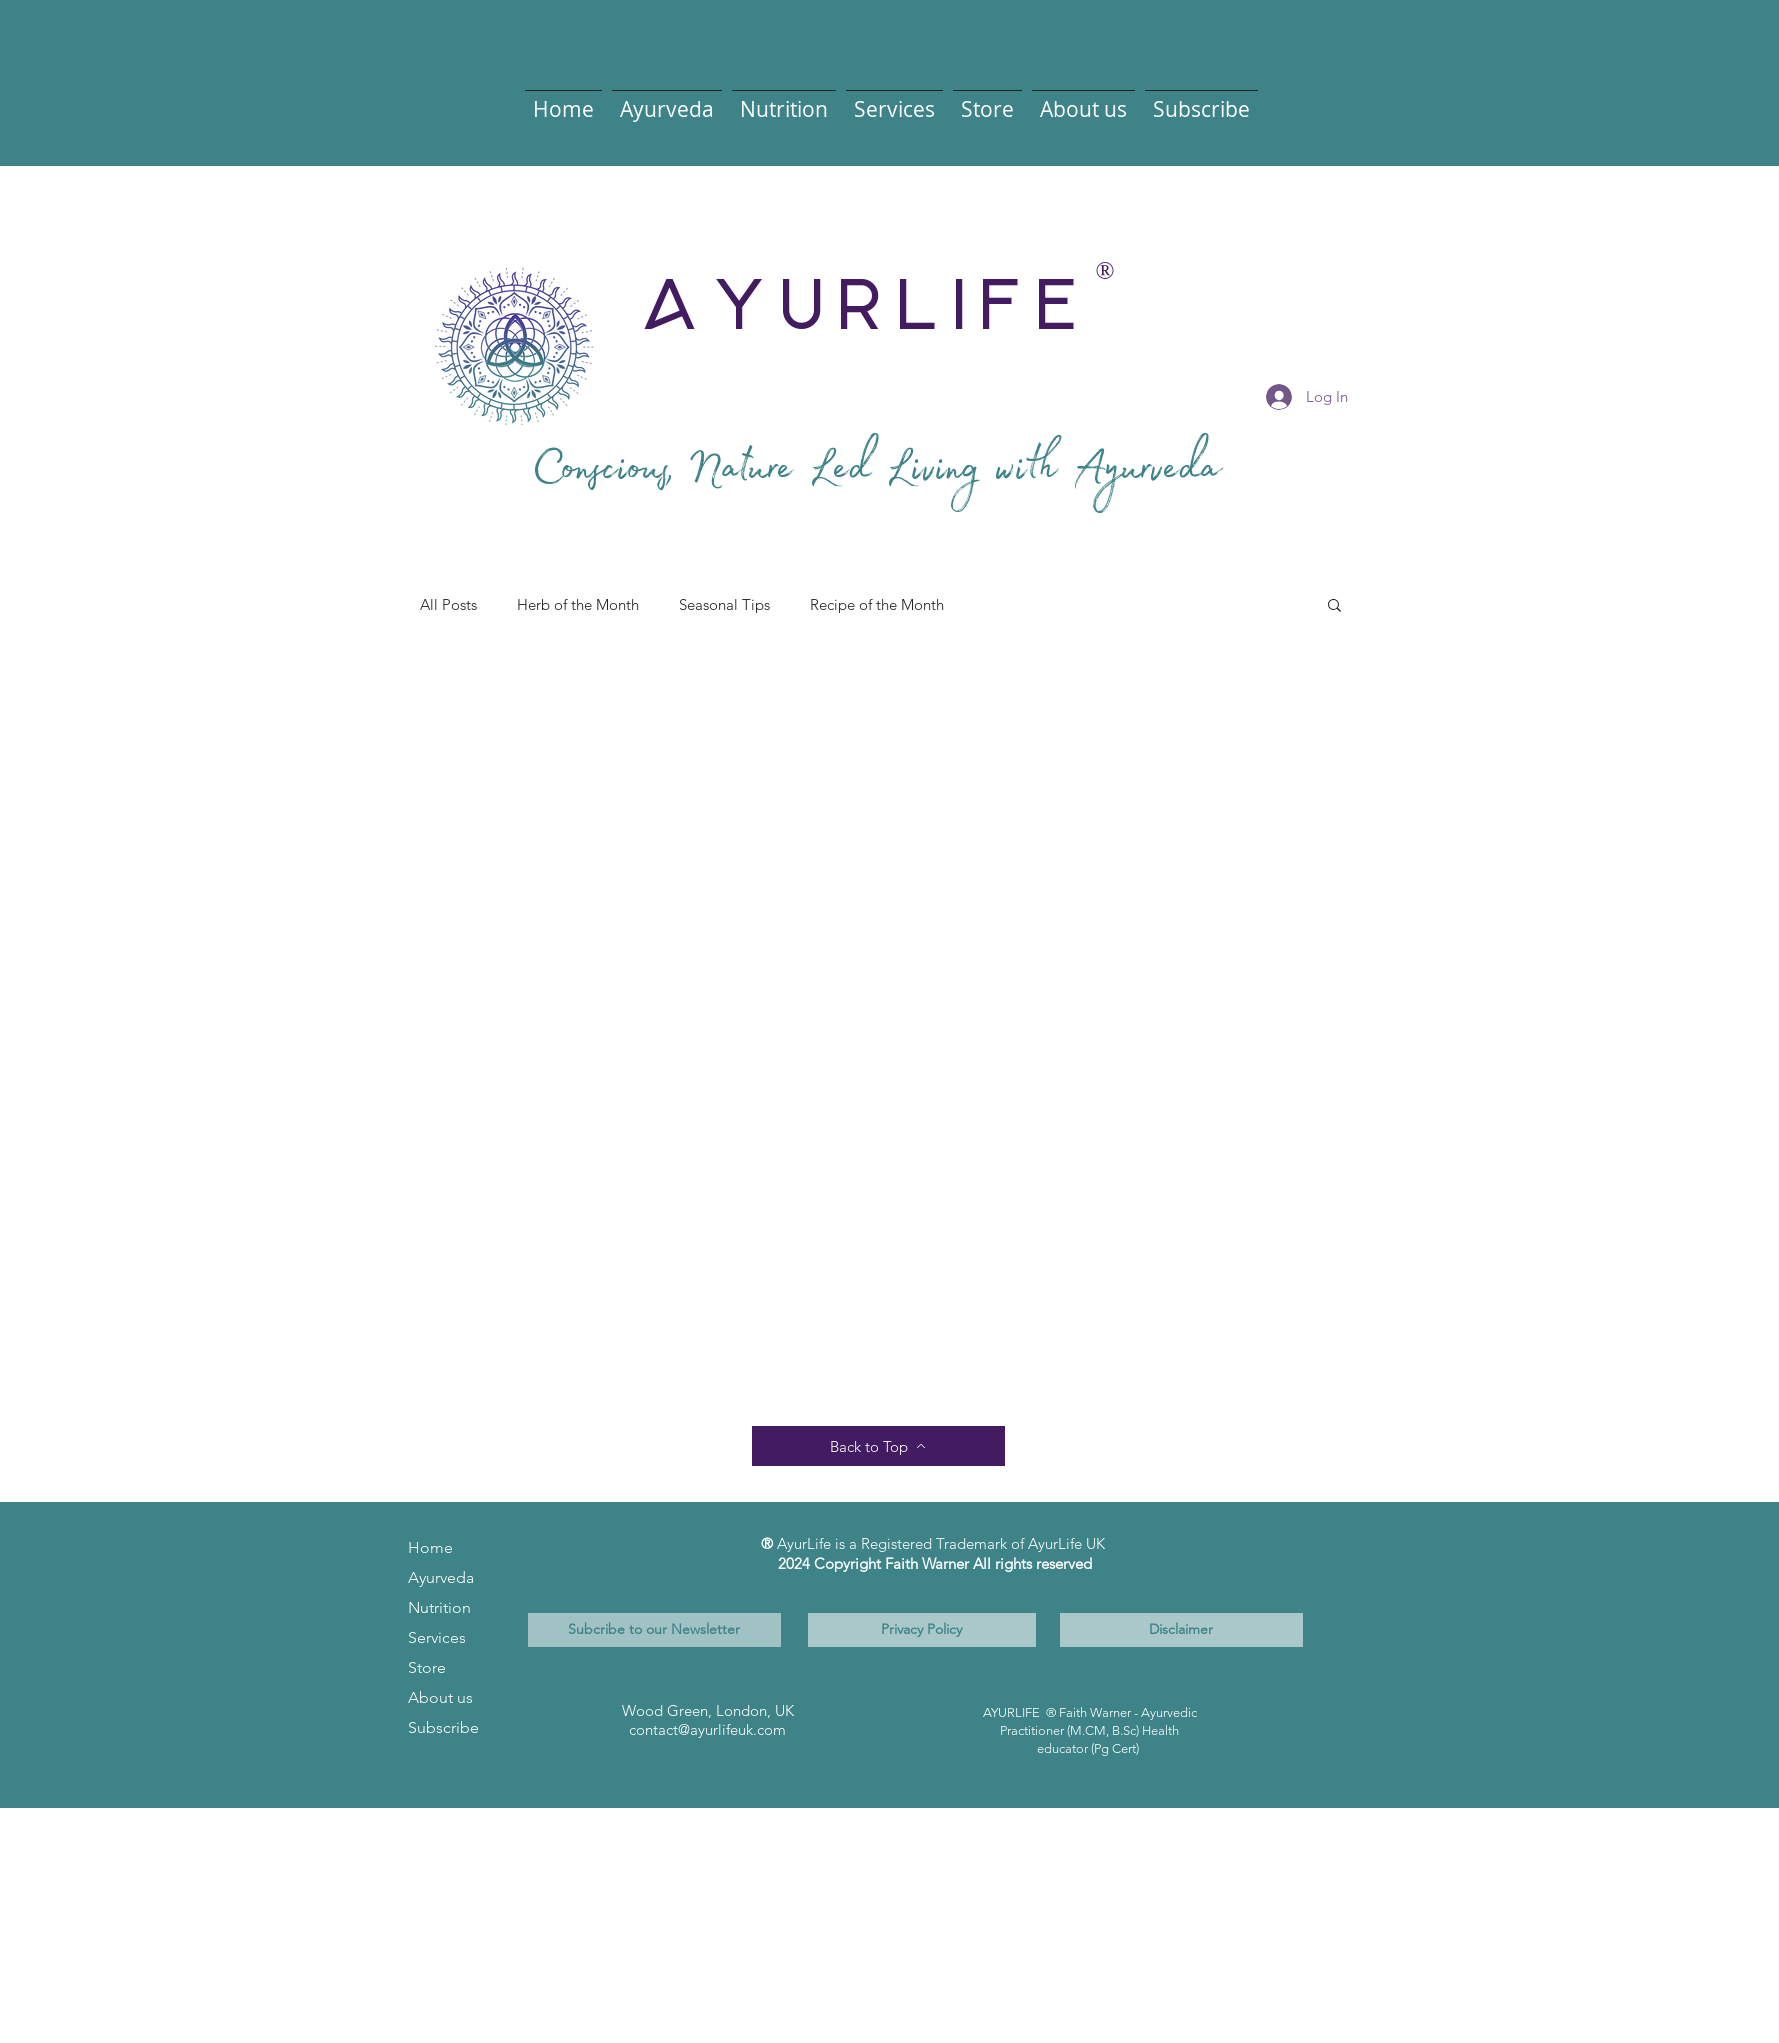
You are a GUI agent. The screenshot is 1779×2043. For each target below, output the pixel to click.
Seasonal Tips (724, 604)
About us (440, 1697)
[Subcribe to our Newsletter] (654, 1630)
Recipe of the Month (877, 604)
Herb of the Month (578, 604)
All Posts (448, 604)
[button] (667, 100)
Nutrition (439, 1607)
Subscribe (443, 1727)
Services (437, 1637)
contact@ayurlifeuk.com (707, 1729)
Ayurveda (441, 1577)
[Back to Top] (878, 1446)
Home (430, 1547)
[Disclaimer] (1181, 1630)
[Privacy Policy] (922, 1630)
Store (427, 1667)
